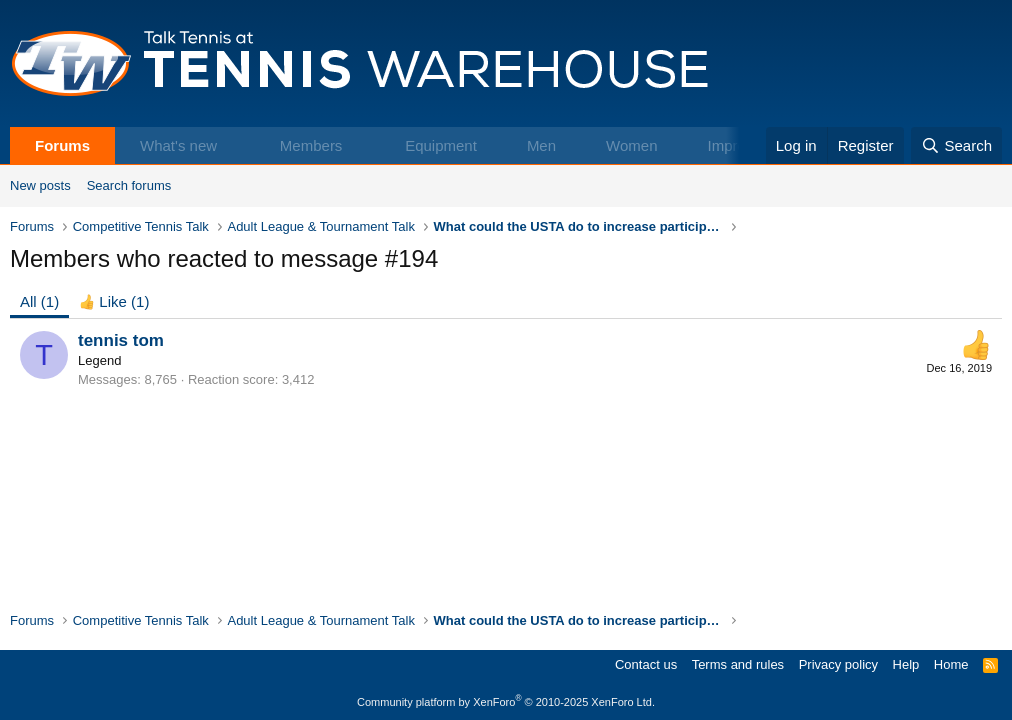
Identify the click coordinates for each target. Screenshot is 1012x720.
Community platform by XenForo (506, 702)
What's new (178, 145)
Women (631, 145)
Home (951, 664)
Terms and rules (738, 664)
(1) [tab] (39, 301)
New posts (40, 185)
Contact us (646, 664)
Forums (62, 145)
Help (906, 664)
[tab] (114, 301)
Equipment (441, 145)
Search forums (129, 185)
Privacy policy (838, 664)
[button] (237, 145)
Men (541, 145)
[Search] (956, 145)
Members (311, 145)
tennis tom (121, 340)
